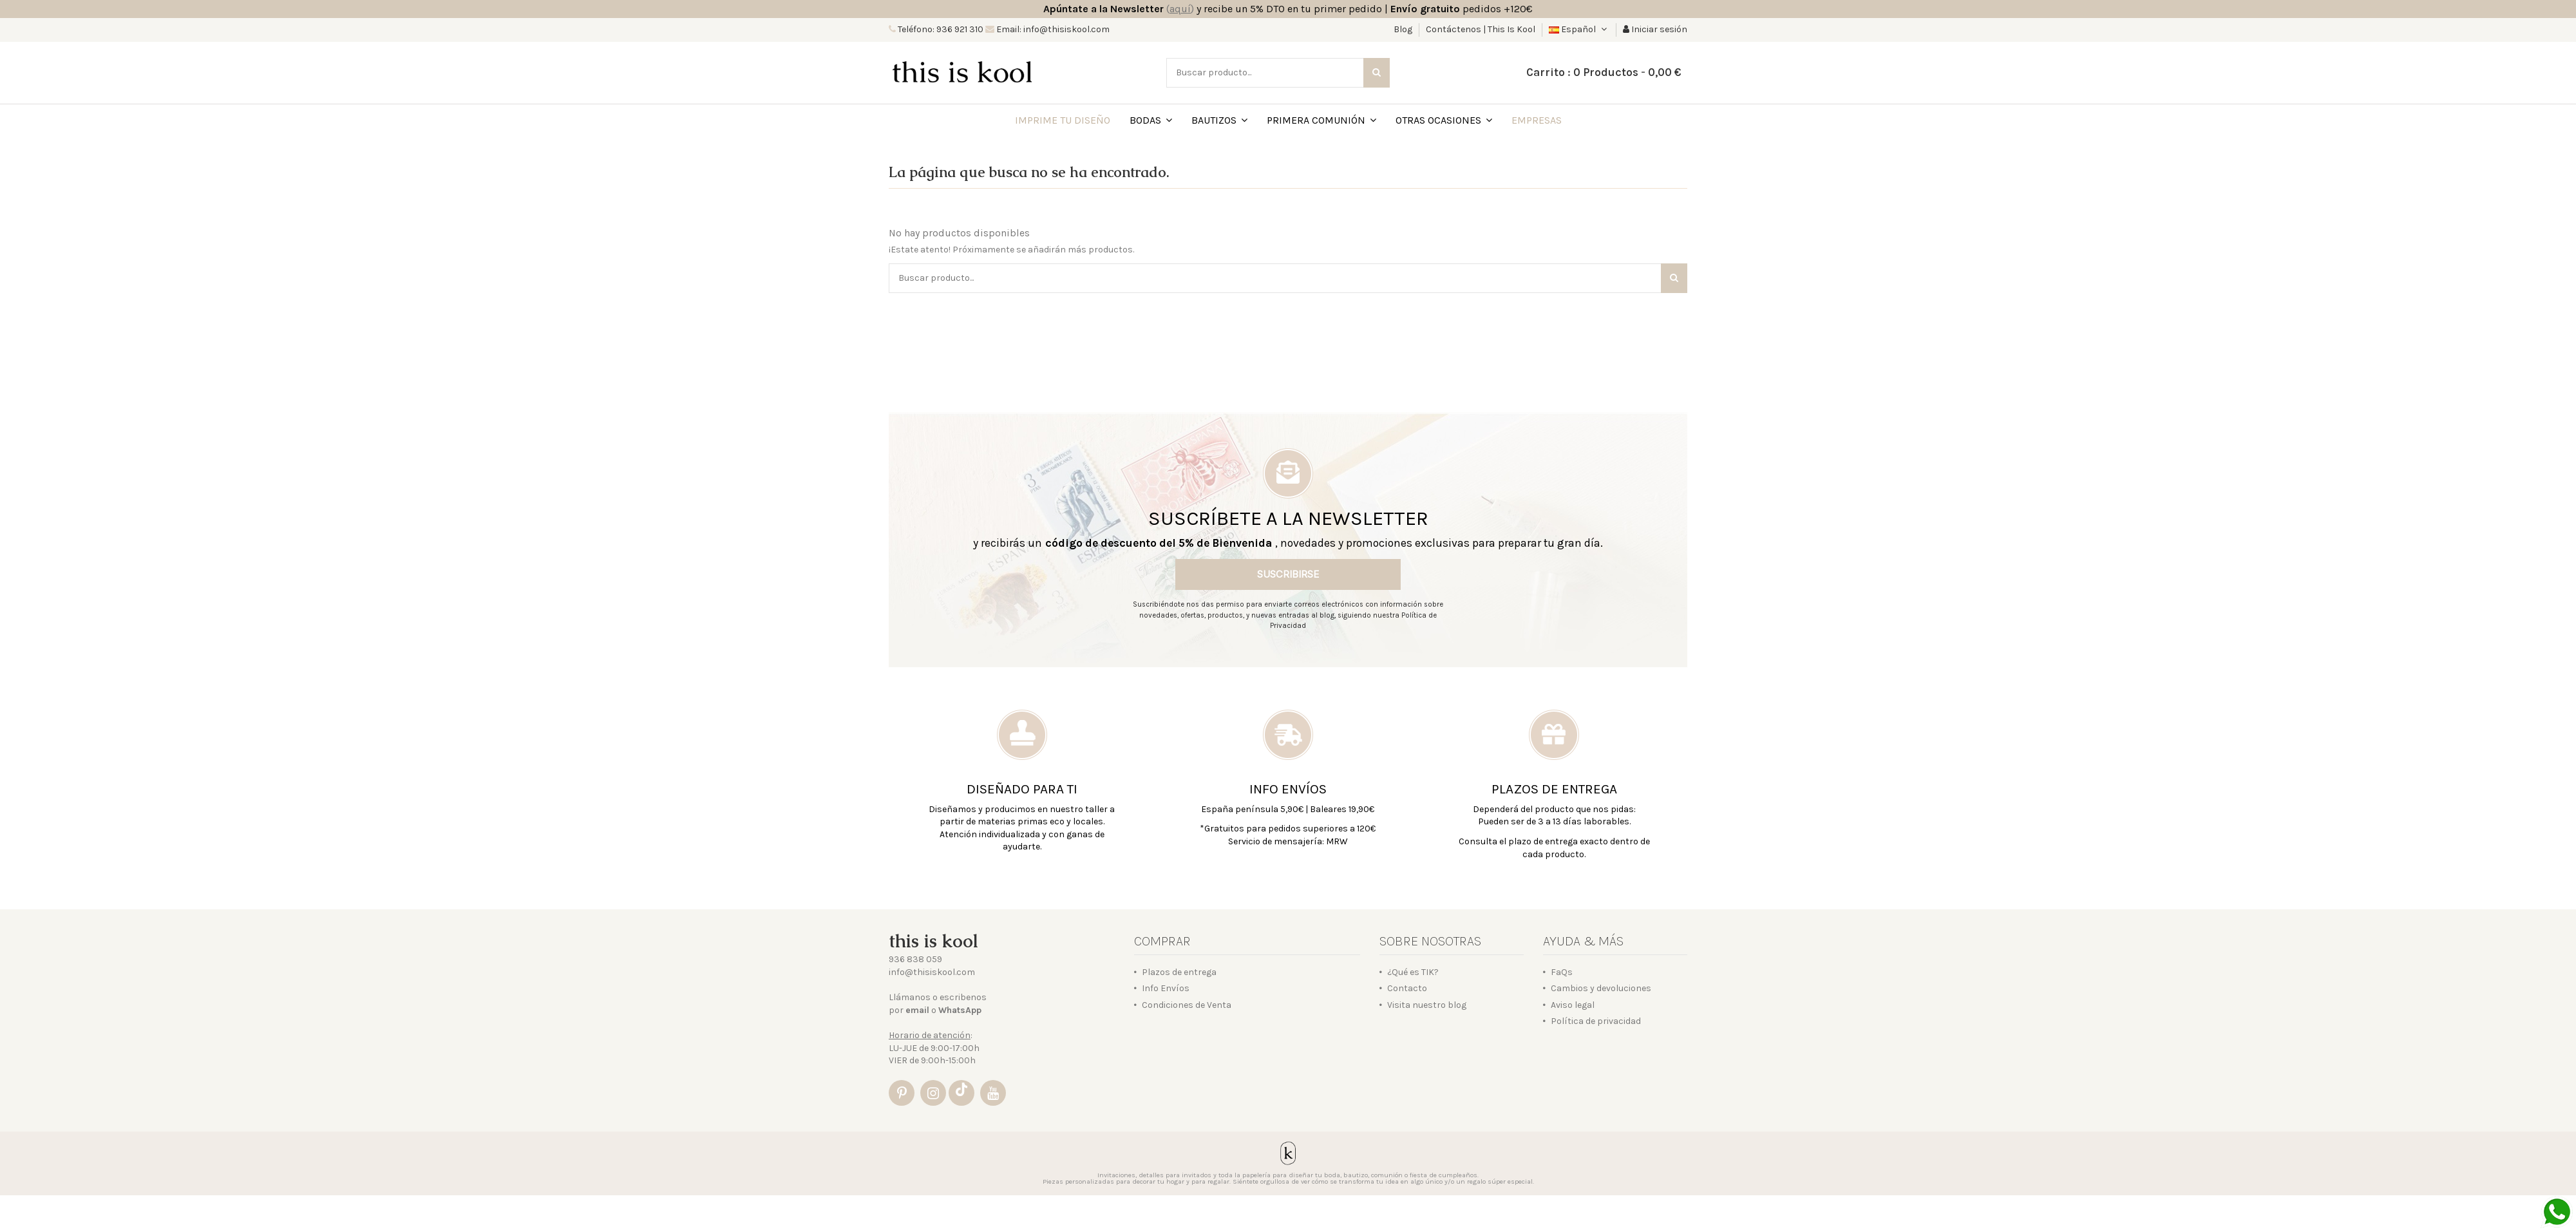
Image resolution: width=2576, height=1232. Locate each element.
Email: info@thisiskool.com (1052, 29)
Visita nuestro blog (1426, 1005)
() (1180, 9)
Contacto (1407, 988)
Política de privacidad (1596, 1021)
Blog (1404, 29)
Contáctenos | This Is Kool (1480, 29)
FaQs (1562, 972)
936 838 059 (915, 959)
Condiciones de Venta (1186, 1005)
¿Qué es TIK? (1413, 972)
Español (1579, 29)
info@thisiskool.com (932, 972)
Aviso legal (1573, 1005)
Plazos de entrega (1179, 972)
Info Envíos (1165, 988)
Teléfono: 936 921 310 (939, 29)
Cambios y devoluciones (1601, 988)
